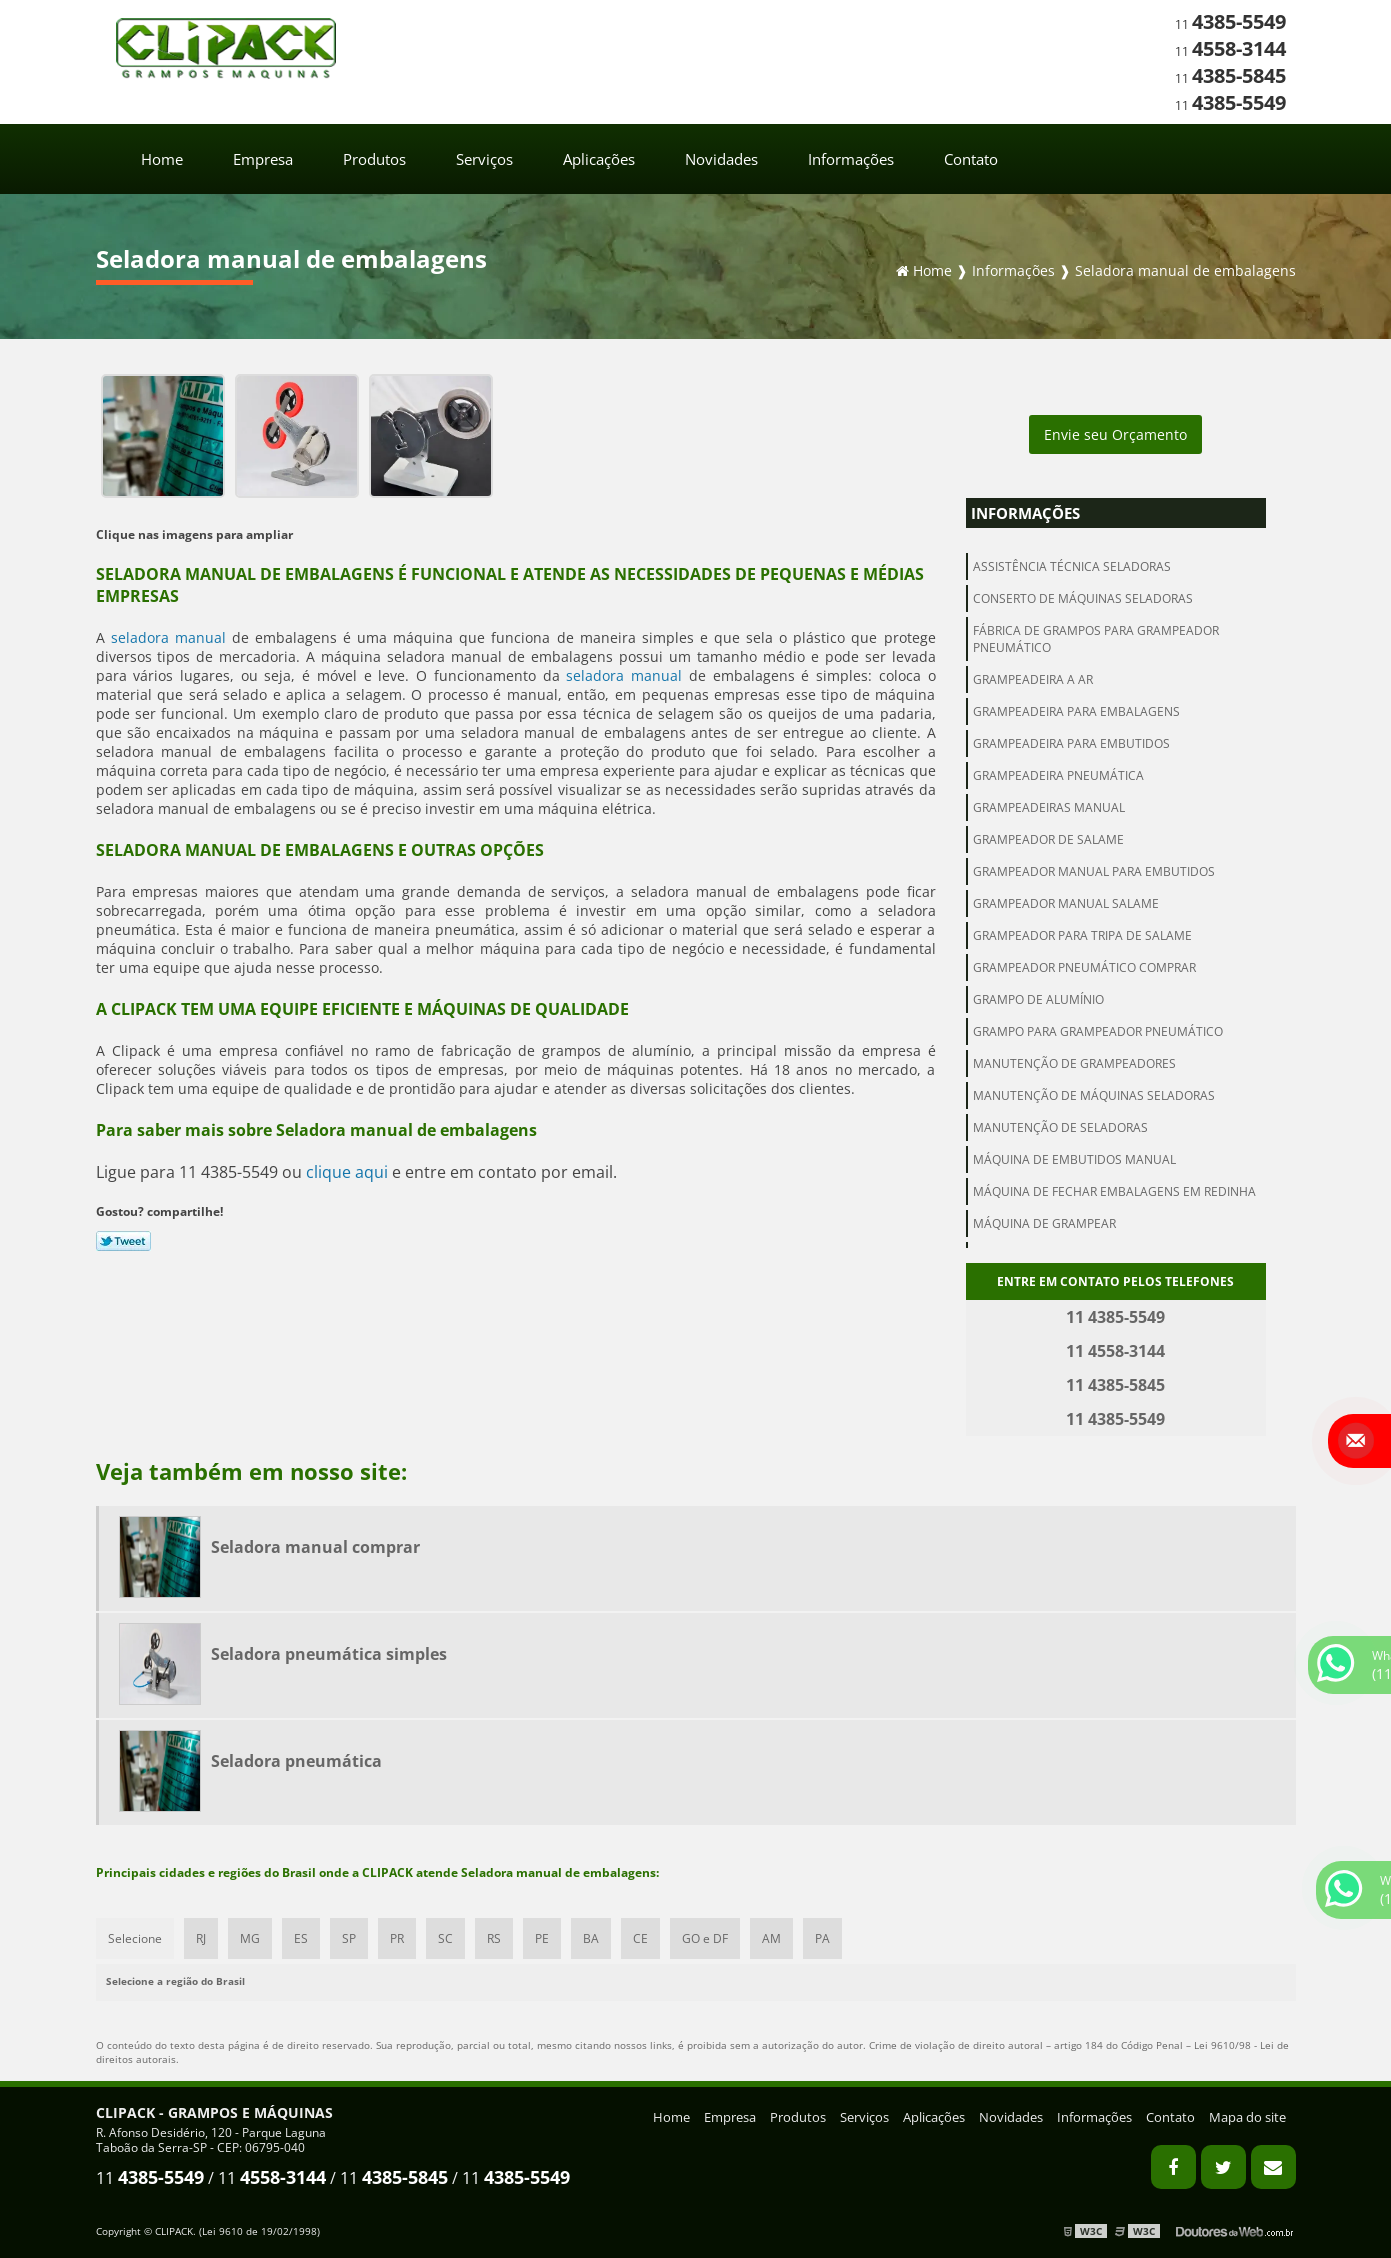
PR (397, 1938)
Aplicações (599, 159)
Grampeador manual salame (1066, 903)
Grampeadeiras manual (1049, 807)
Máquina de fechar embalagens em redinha (1114, 1191)
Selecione (135, 1938)
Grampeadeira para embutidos (1071, 743)
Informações (851, 159)
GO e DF (705, 1938)
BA (591, 1938)
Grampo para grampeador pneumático (1098, 1031)
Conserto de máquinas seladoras (1083, 598)
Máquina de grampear (1044, 1223)
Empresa (263, 159)
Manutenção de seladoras (1060, 1127)
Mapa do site (1247, 2117)
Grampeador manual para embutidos (1094, 871)
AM (771, 1938)
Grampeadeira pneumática (1058, 775)
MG (250, 1938)
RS (494, 1938)
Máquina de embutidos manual (1074, 1159)
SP (349, 1938)
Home (162, 159)
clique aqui (347, 1172)
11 (1230, 24)
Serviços (484, 159)
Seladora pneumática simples (329, 1654)
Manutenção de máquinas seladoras (1094, 1095)
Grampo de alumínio (1038, 999)
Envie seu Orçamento (1115, 434)
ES (301, 1938)
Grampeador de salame (1048, 839)
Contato (971, 159)
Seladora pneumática (296, 1761)
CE (640, 1938)
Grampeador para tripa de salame (1082, 935)
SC (445, 1938)
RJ (201, 1938)
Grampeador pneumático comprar (1084, 967)
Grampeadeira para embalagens (1076, 711)
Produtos (374, 159)
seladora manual (168, 637)
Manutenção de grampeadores (1074, 1063)
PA (822, 1938)
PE (542, 1938)
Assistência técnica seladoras (1072, 566)
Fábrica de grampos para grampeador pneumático (1096, 639)
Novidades (721, 159)
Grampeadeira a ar (1033, 679)
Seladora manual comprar (315, 1547)
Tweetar (123, 1241)
